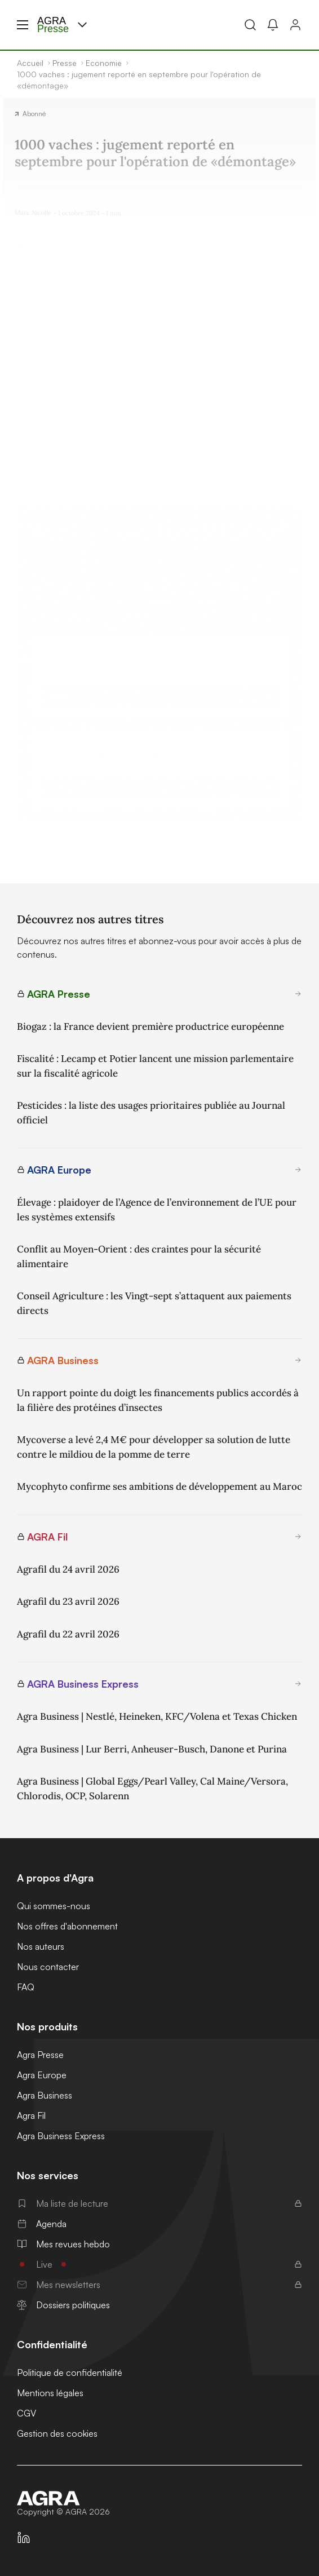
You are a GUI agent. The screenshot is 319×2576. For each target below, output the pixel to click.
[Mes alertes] (273, 25)
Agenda (42, 2223)
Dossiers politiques (63, 2305)
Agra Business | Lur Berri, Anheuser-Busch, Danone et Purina (152, 1749)
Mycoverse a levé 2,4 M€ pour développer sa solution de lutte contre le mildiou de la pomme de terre (153, 1446)
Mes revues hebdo (63, 2244)
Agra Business (44, 2095)
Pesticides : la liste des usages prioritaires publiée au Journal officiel (151, 1112)
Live (159, 2264)
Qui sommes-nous (53, 1905)
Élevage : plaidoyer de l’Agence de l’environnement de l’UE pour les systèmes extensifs (156, 1209)
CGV (26, 2413)
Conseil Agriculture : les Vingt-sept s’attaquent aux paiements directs (154, 1303)
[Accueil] (159, 2498)
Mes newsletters (159, 2284)
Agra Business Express (61, 2135)
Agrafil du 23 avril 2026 (68, 1601)
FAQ (25, 1987)
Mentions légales (50, 2392)
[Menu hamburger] (22, 24)
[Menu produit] (82, 25)
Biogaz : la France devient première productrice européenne (150, 1026)
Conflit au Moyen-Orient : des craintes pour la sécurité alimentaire (139, 1256)
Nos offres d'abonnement (67, 1926)
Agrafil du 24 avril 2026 (68, 1569)
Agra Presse (40, 2054)
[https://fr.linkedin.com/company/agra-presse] (23, 2537)
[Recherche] (250, 25)
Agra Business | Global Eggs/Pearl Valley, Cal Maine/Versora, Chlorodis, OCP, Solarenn (152, 1788)
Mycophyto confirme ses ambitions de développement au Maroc (159, 1486)
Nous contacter (48, 1966)
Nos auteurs (40, 1946)
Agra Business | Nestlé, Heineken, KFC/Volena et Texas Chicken (157, 1716)
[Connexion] (295, 25)
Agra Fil (31, 2115)
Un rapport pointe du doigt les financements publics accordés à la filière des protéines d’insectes (158, 1400)
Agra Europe (42, 2075)
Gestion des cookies (57, 2433)
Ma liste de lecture (159, 2203)
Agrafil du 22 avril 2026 (68, 1634)
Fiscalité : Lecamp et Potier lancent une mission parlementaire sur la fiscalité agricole (155, 1065)
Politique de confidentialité (69, 2372)
